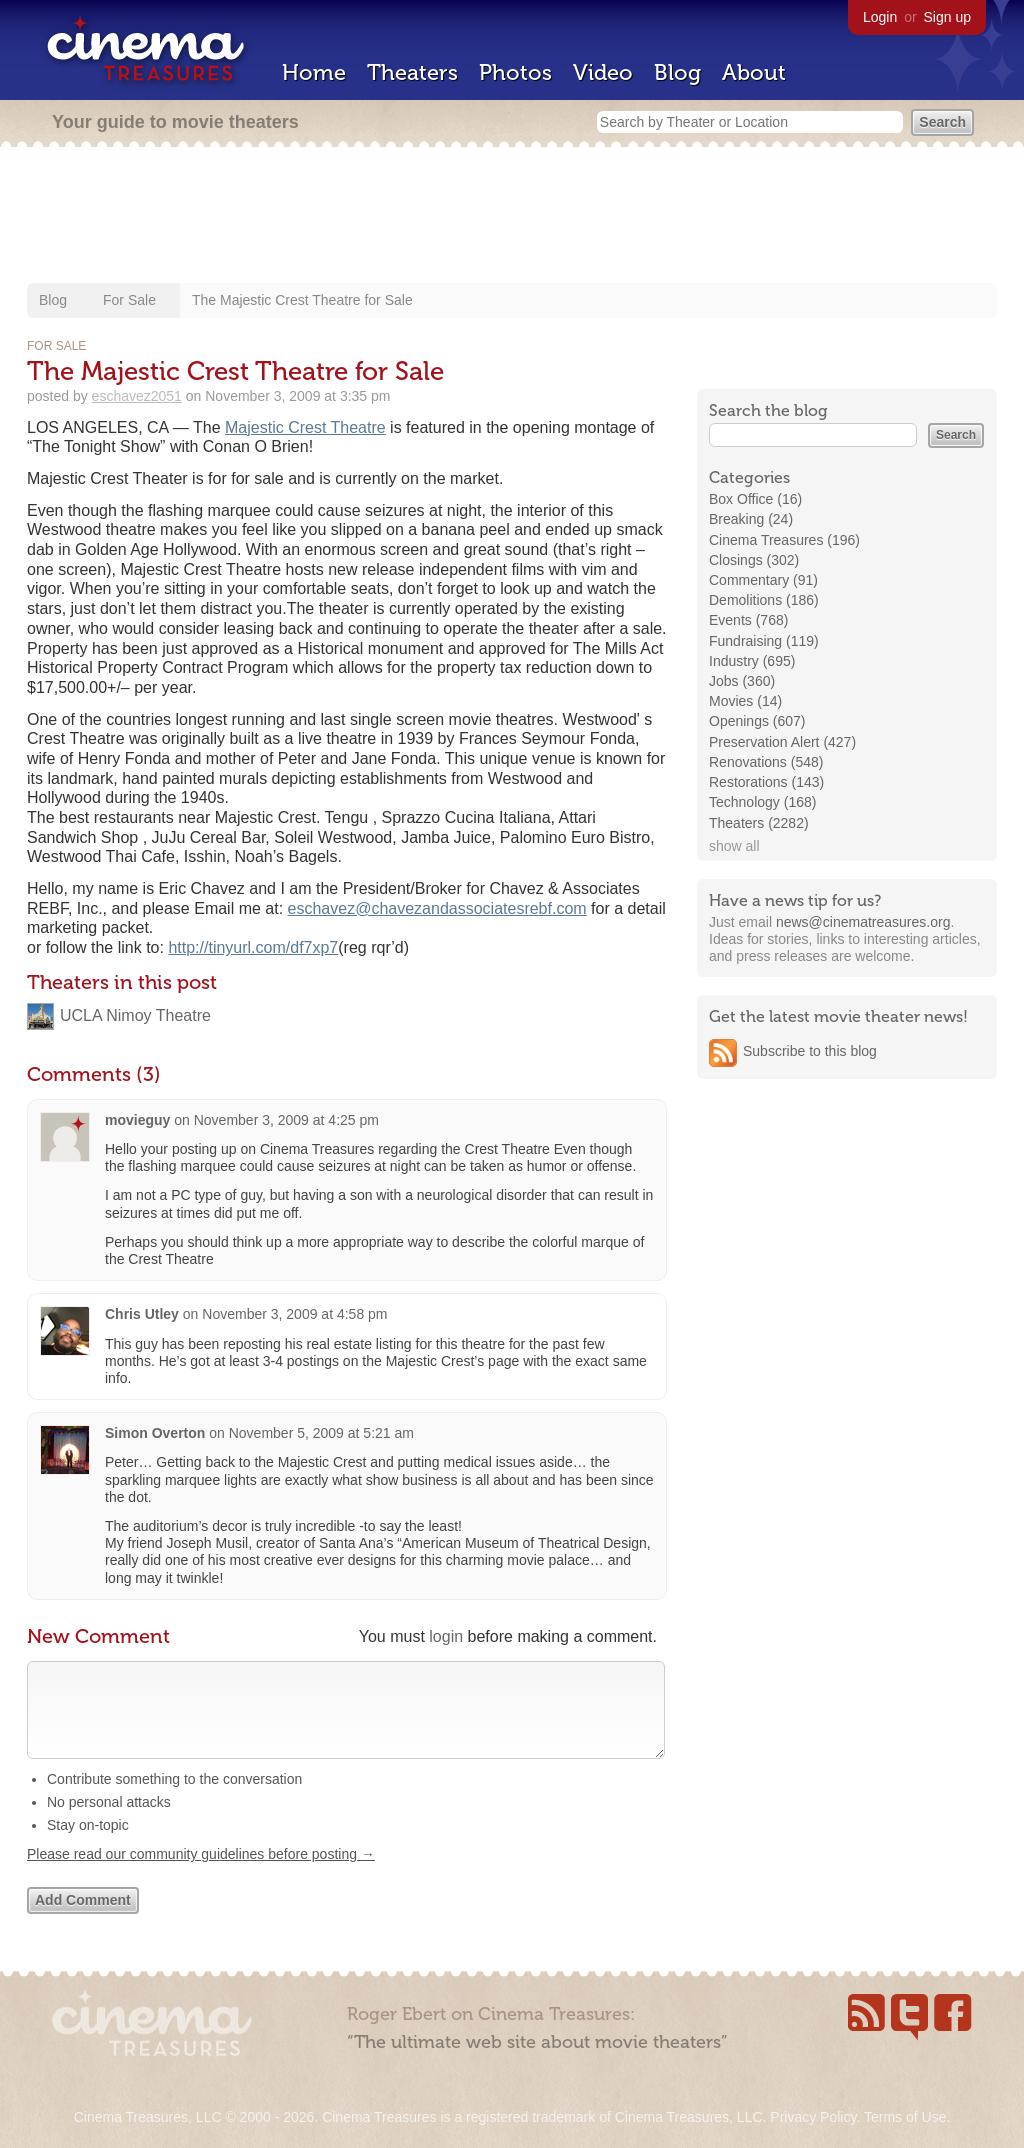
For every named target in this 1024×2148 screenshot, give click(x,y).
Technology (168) (762, 802)
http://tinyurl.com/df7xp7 (253, 947)
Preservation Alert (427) (782, 742)
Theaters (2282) (759, 823)
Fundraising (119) (764, 641)
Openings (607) (757, 721)
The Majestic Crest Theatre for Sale (302, 300)
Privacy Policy (813, 2117)
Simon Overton (155, 1433)
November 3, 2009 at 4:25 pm (286, 1120)
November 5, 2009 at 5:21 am (321, 1433)
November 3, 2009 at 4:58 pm (294, 1314)
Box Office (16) (755, 499)
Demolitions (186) (764, 600)
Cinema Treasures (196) (784, 540)
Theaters (412, 72)
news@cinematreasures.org (863, 922)
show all (734, 846)
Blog (677, 72)
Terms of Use (905, 2117)
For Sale (129, 300)
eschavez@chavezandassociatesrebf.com (437, 908)
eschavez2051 (137, 396)
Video (603, 72)
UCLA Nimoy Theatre (135, 1015)
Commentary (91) (763, 580)
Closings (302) (754, 560)
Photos (515, 72)
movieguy (137, 1120)
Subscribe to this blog (810, 1051)
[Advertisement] (512, 217)
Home (314, 72)
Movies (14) (745, 701)
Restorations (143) (766, 782)
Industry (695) (752, 661)
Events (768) (748, 620)
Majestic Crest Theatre (305, 427)
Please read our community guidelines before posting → (201, 1874)
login (446, 1636)
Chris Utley (142, 1314)
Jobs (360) (742, 681)
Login (880, 17)
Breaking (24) (751, 519)
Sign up (947, 17)
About (754, 72)
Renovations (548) (766, 762)
